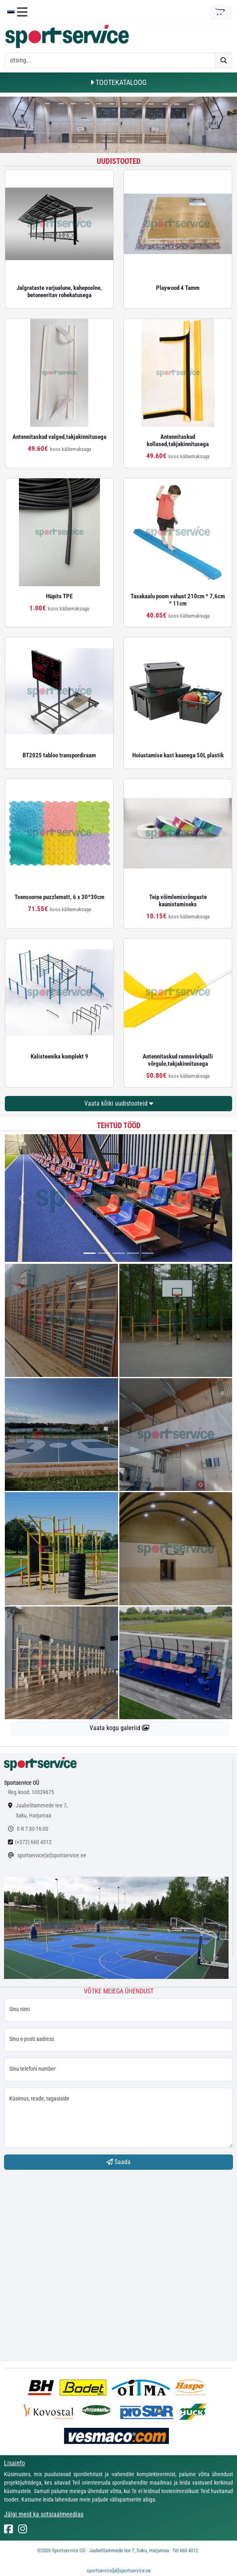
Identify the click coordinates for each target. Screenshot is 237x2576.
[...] (89, 1253)
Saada (118, 2162)
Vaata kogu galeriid (119, 1728)
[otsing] (110, 60)
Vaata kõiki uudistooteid (118, 1103)
